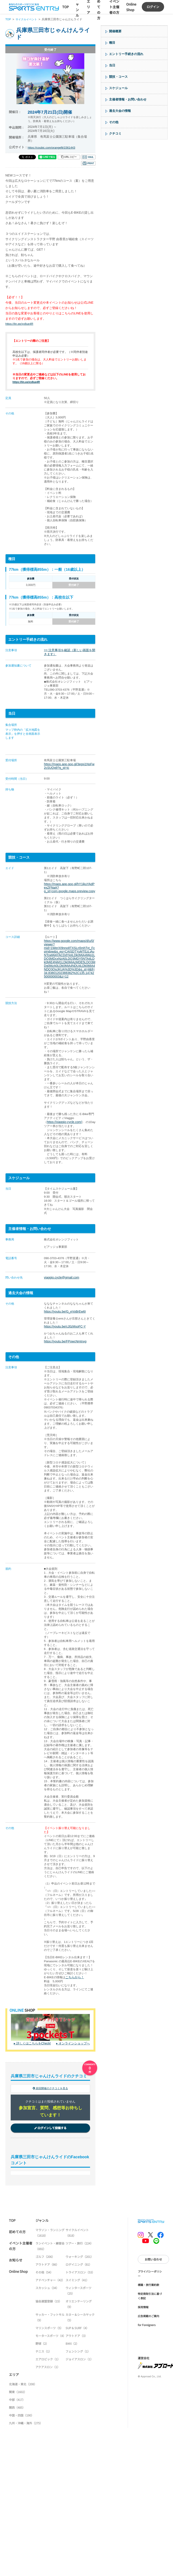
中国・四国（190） (21, 2533)
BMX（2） (72, 2461)
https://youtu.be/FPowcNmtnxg (67, 1385)
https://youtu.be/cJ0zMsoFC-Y (67, 1370)
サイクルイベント (27, 29)
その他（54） (44, 2390)
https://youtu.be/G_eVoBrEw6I (67, 1355)
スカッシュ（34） (47, 2406)
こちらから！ (78, 2094)
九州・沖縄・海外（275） (26, 2541)
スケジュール (118, 98)
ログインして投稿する (50, 2245)
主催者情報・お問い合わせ (127, 109)
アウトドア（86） (47, 2382)
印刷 (88, 173)
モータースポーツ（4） (50, 2453)
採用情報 (143, 2425)
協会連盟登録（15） (48, 2419)
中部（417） (17, 2517)
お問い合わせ (153, 2377)
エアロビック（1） (47, 2477)
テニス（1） (43, 2469)
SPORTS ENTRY (32, 11)
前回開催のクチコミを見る (50, 2206)
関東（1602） (18, 2510)
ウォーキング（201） (79, 2374)
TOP (63, 11)
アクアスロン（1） (47, 2485)
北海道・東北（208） (23, 2502)
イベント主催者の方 (114, 12)
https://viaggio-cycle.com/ (66, 1160)
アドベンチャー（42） (50, 2398)
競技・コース (118, 87)
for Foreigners (147, 2443)
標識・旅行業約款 (148, 2403)
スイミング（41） (77, 2398)
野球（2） (42, 2461)
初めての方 (17, 2349)
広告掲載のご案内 (148, 2434)
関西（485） (17, 2525)
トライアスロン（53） (80, 2390)
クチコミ (115, 143)
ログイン (155, 11)
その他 (113, 132)
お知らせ (15, 2377)
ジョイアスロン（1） (79, 2477)
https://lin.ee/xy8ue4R (20, 334)
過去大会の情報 (120, 121)
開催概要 (115, 41)
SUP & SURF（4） (77, 2446)
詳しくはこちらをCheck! (33, 2160)
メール (88, 167)
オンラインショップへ (74, 2160)
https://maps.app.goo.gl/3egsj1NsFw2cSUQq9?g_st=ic (70, 789)
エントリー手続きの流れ (126, 64)
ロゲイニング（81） (79, 2382)
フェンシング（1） (78, 2469)
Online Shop (18, 2389)
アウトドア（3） (76, 2453)
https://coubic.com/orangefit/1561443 (53, 158)
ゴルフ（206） (45, 2374)
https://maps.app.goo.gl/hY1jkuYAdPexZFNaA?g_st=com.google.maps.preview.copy (70, 915)
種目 (112, 53)
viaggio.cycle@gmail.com (63, 1319)
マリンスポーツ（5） (49, 2446)
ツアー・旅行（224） (79, 2361)
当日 (112, 75)
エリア (87, 12)
